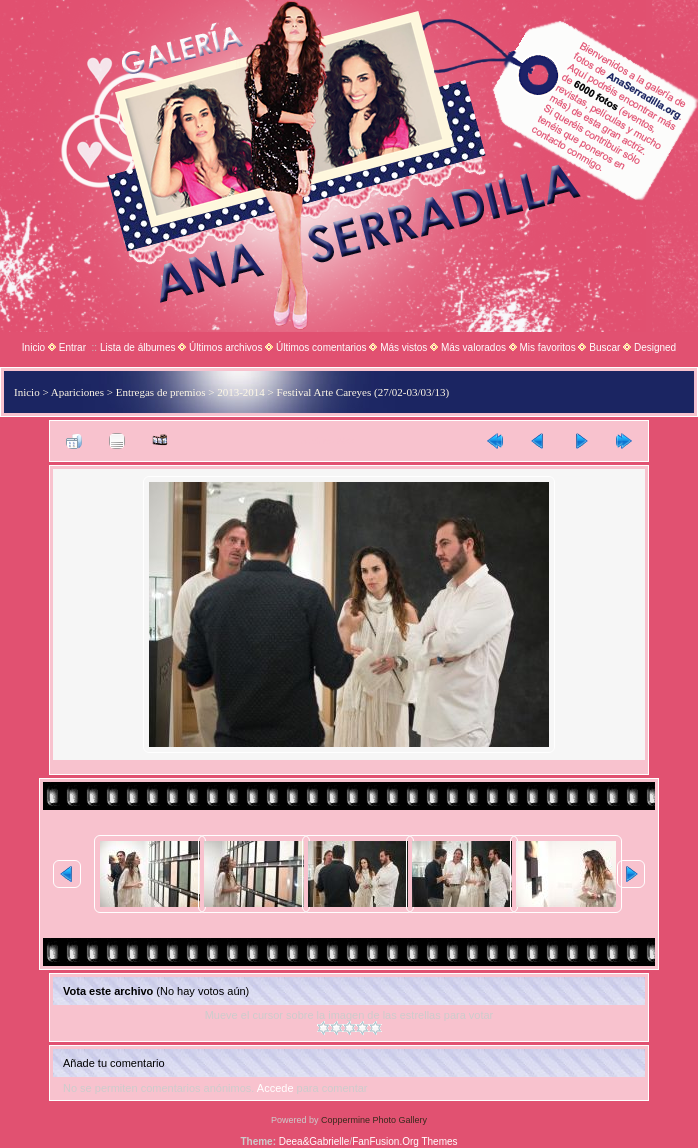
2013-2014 (241, 392)
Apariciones (77, 392)
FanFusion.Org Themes (404, 1141)
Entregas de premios (161, 392)
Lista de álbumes (138, 347)
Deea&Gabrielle (314, 1141)
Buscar (604, 347)
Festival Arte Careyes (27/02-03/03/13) (363, 392)
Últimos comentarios (321, 347)
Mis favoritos (548, 347)
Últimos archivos (225, 347)
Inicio (33, 347)
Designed (655, 347)
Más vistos (403, 347)
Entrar (72, 347)
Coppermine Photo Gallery (374, 1120)
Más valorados (473, 347)
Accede (275, 1088)
